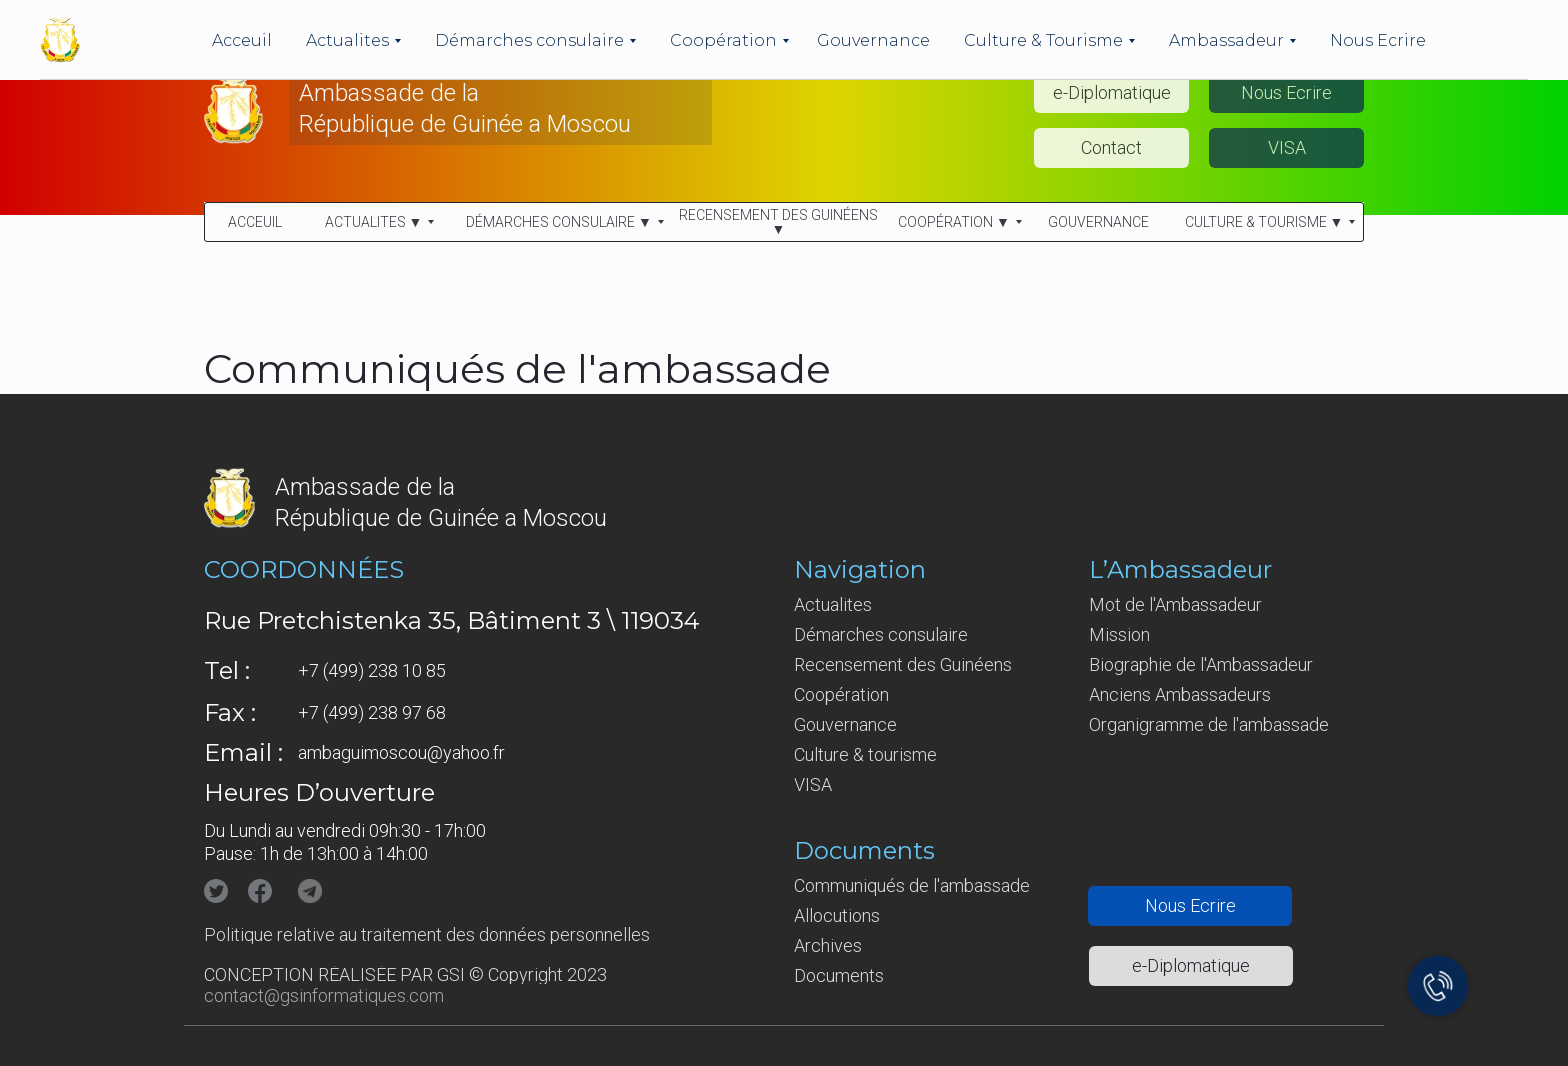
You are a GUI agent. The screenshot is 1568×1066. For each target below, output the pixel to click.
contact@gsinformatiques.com (324, 995)
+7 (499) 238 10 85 (372, 670)
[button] (1286, 93)
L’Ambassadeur (1180, 569)
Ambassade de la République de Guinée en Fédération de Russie (452, 27)
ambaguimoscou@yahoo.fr (401, 752)
